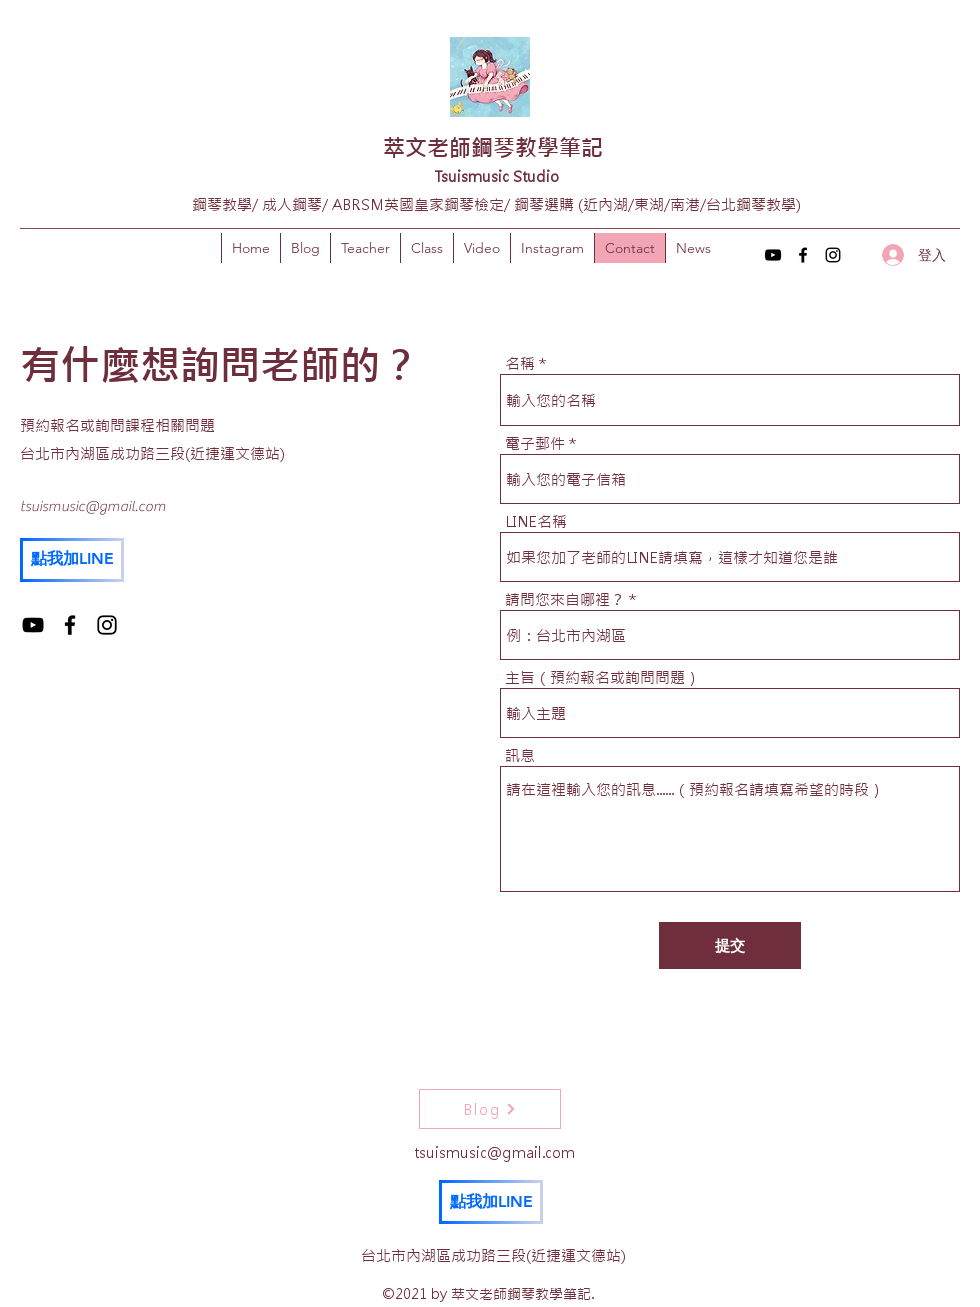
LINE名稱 (536, 521)
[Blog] (490, 1109)
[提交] (730, 945)
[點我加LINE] (72, 560)
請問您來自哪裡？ (565, 599)
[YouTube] (773, 255)
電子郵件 (535, 443)
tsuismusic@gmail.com (93, 506)
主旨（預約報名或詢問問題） (602, 677)
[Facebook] (803, 255)
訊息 (520, 755)
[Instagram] (833, 255)
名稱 (520, 363)
